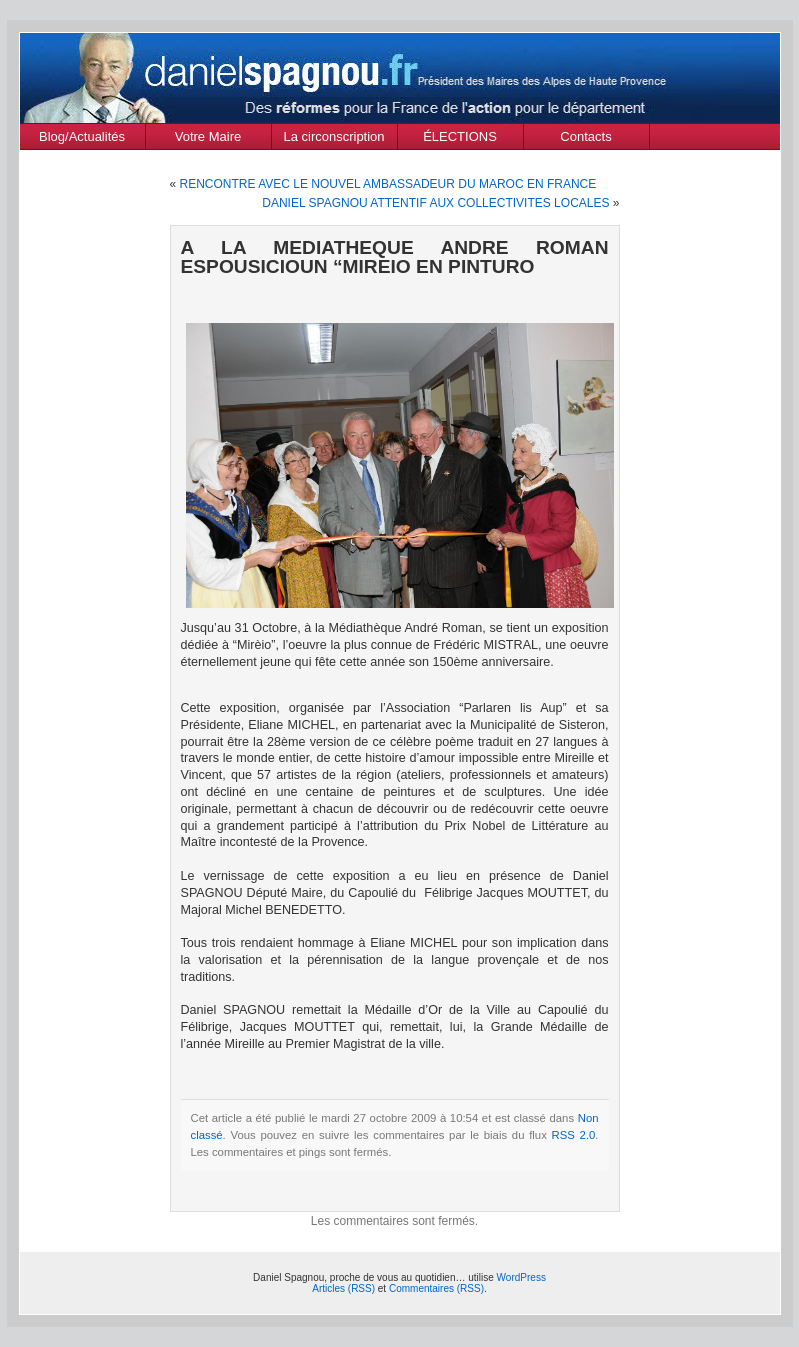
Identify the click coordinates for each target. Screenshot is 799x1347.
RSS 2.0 (574, 1135)
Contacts (585, 136)
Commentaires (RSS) (436, 1288)
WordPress (521, 1277)
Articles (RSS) (343, 1288)
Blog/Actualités (82, 136)
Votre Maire (208, 136)
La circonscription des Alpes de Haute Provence (334, 139)
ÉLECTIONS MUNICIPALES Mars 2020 (460, 139)
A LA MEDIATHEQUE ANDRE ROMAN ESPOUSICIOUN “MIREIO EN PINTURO (395, 257)
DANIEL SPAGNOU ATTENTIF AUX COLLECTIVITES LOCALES (435, 203)
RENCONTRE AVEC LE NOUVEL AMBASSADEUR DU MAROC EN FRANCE (388, 184)
